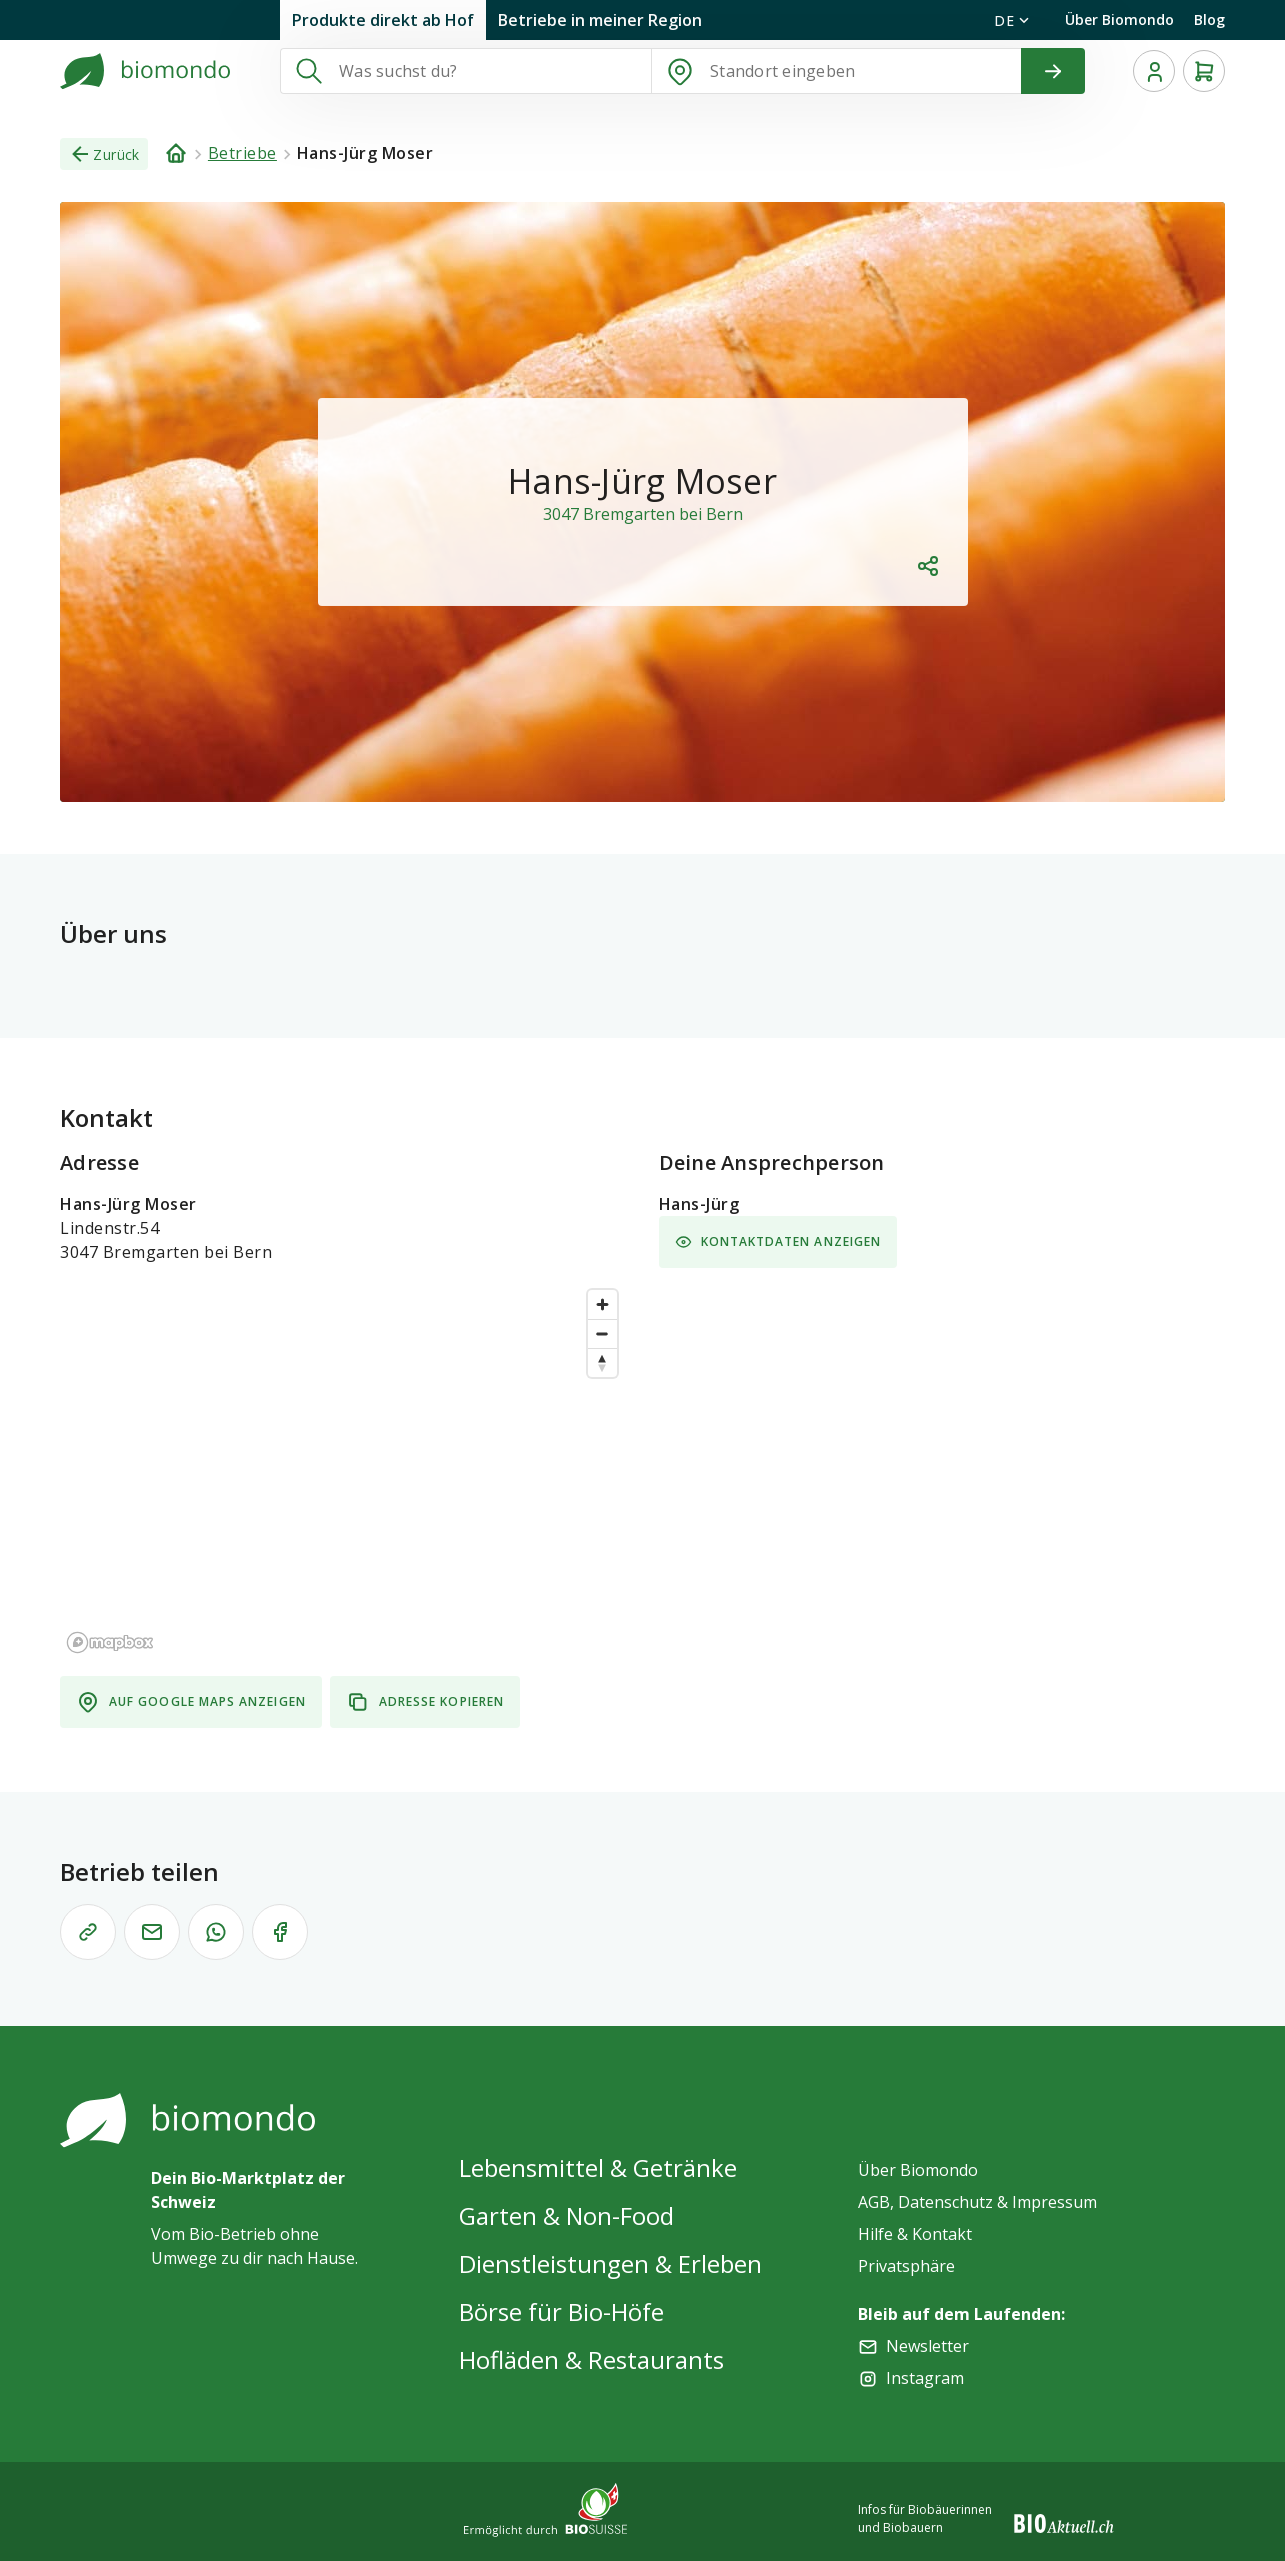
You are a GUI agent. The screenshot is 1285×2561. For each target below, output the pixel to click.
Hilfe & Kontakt (915, 2234)
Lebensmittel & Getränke (598, 2167)
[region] (343, 1470)
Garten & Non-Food (566, 2215)
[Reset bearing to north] (602, 1362)
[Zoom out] (602, 1333)
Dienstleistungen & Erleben (610, 2263)
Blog (1209, 19)
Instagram (925, 2378)
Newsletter (927, 2346)
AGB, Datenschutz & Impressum (977, 2202)
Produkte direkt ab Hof (383, 20)
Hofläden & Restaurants (591, 2359)
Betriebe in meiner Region (600, 20)
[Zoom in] (602, 1304)
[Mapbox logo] (110, 1642)
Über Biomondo (1119, 19)
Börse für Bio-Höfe (561, 2311)
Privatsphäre (906, 2266)
